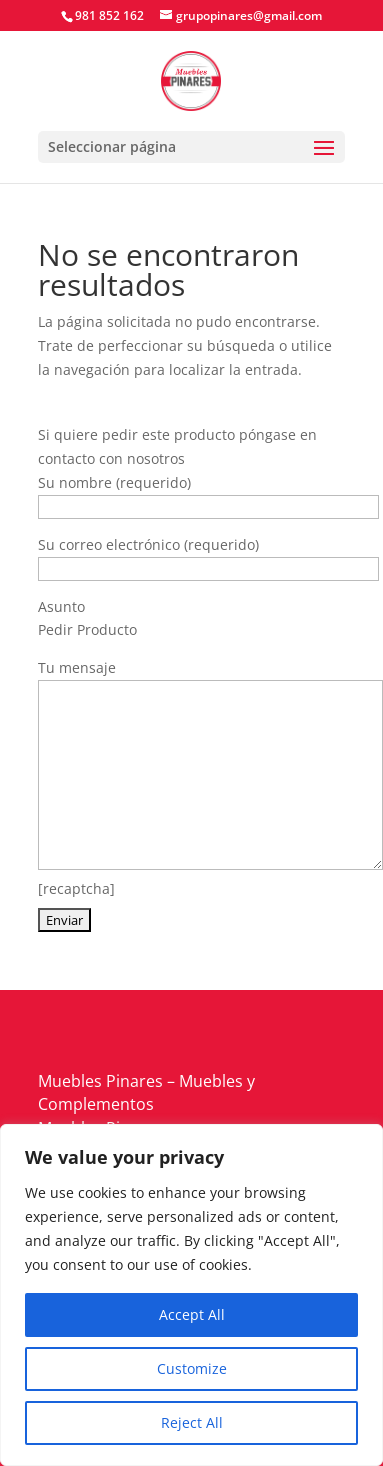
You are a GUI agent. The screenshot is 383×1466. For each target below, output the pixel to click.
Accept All (192, 1314)
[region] (191, 1295)
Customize (192, 1368)
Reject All (192, 1422)
